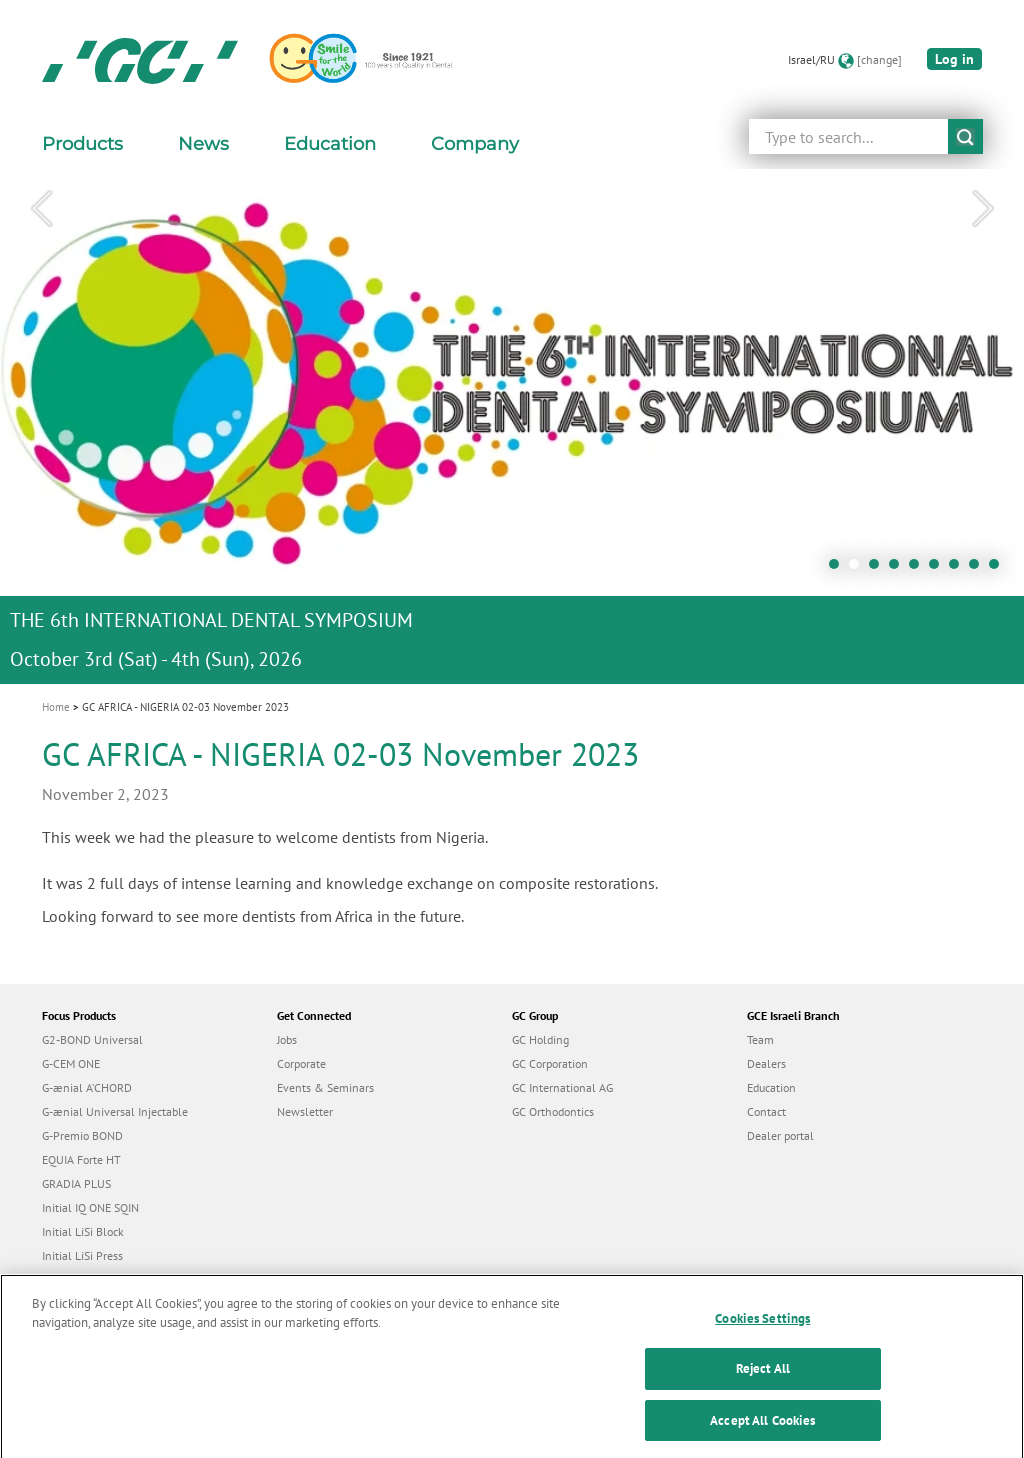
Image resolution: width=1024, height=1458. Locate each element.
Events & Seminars (325, 1087)
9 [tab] (999, 569)
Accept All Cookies (762, 1436)
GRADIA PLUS (76, 1183)
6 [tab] (939, 569)
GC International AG (562, 1087)
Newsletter (305, 1111)
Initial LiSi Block (83, 1231)
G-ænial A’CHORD (87, 1087)
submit (965, 136)
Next (983, 209)
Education (771, 1087)
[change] (879, 59)
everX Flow (70, 1279)
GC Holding (540, 1039)
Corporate (301, 1063)
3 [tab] (879, 569)
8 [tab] (979, 569)
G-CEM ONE (71, 1063)
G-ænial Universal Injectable (115, 1111)
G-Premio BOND (82, 1135)
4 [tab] (899, 569)
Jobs (287, 1039)
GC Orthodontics (553, 1111)
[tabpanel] (512, 426)
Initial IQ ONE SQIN (90, 1207)
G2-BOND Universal (92, 1039)
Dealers (766, 1063)
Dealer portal (780, 1135)
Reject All (763, 1385)
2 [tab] (859, 569)
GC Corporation (550, 1063)
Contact (766, 1111)
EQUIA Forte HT (81, 1159)
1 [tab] (839, 569)
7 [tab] (959, 569)
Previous (41, 209)
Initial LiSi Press (82, 1255)
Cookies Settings (762, 1334)
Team (760, 1039)
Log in (954, 59)
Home (56, 707)
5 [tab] (919, 569)
